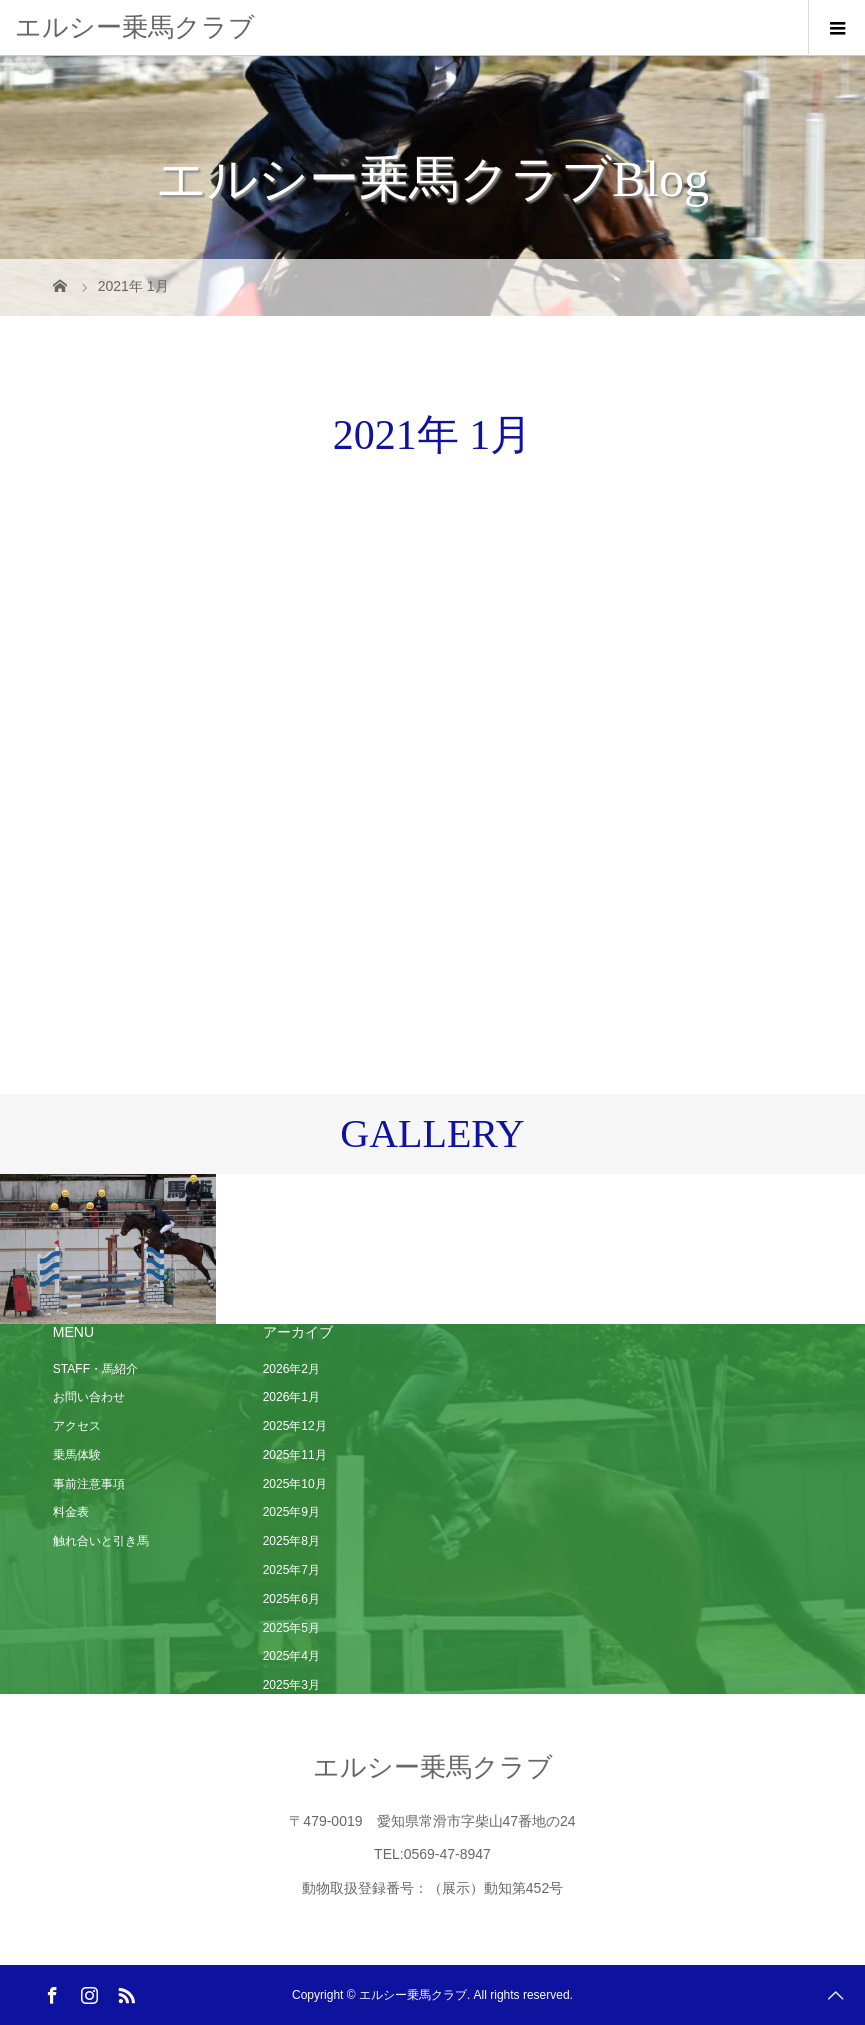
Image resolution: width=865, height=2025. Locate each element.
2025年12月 (295, 1426)
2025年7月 (291, 1570)
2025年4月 (291, 1656)
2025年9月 (291, 1512)
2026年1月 (291, 1397)
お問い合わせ (89, 1397)
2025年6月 (291, 1599)
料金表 (71, 1512)
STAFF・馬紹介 (95, 1369)
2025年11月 (295, 1455)
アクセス (77, 1426)
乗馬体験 (77, 1455)
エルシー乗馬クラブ (135, 27)
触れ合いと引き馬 (101, 1541)
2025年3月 (291, 1685)
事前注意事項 (89, 1484)
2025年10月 (295, 1484)
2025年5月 (291, 1628)
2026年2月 (291, 1369)
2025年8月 (291, 1541)
